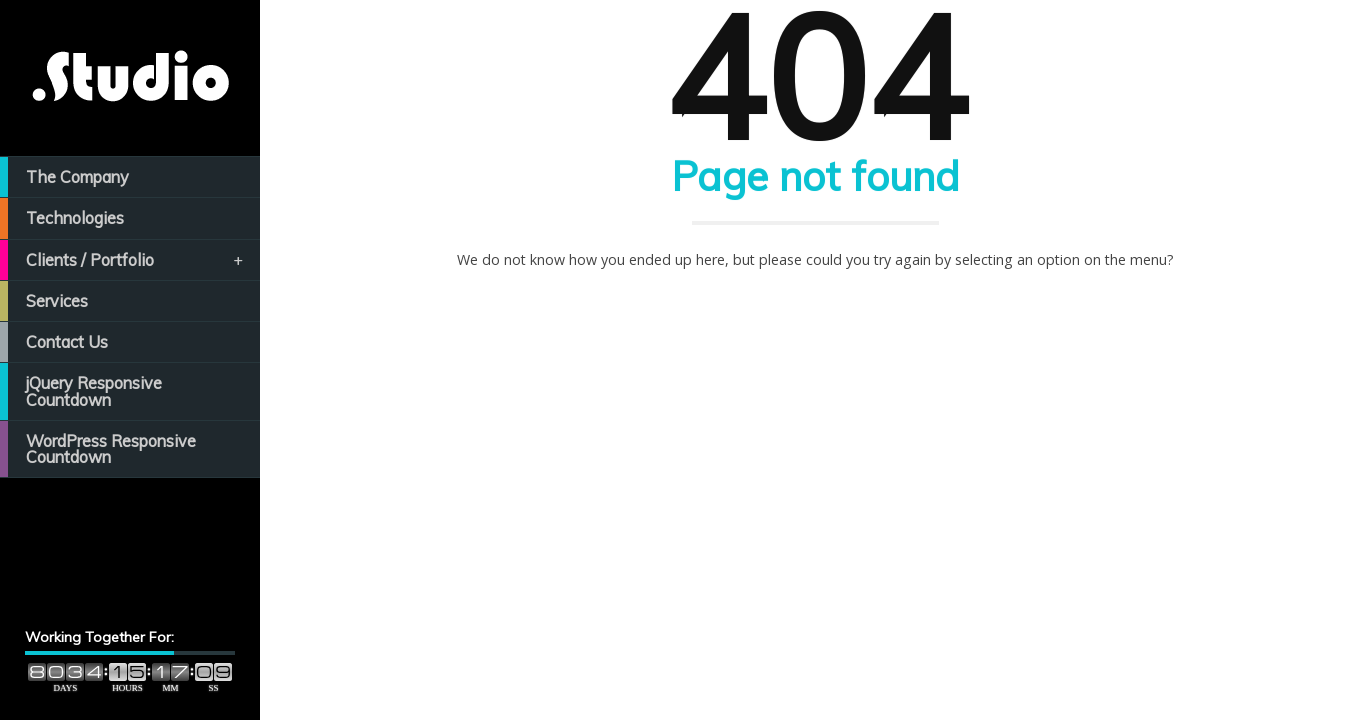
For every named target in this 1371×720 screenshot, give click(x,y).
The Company (64, 177)
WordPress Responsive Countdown (98, 449)
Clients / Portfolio (123, 260)
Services (44, 301)
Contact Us (54, 342)
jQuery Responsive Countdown (81, 391)
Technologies (62, 218)
